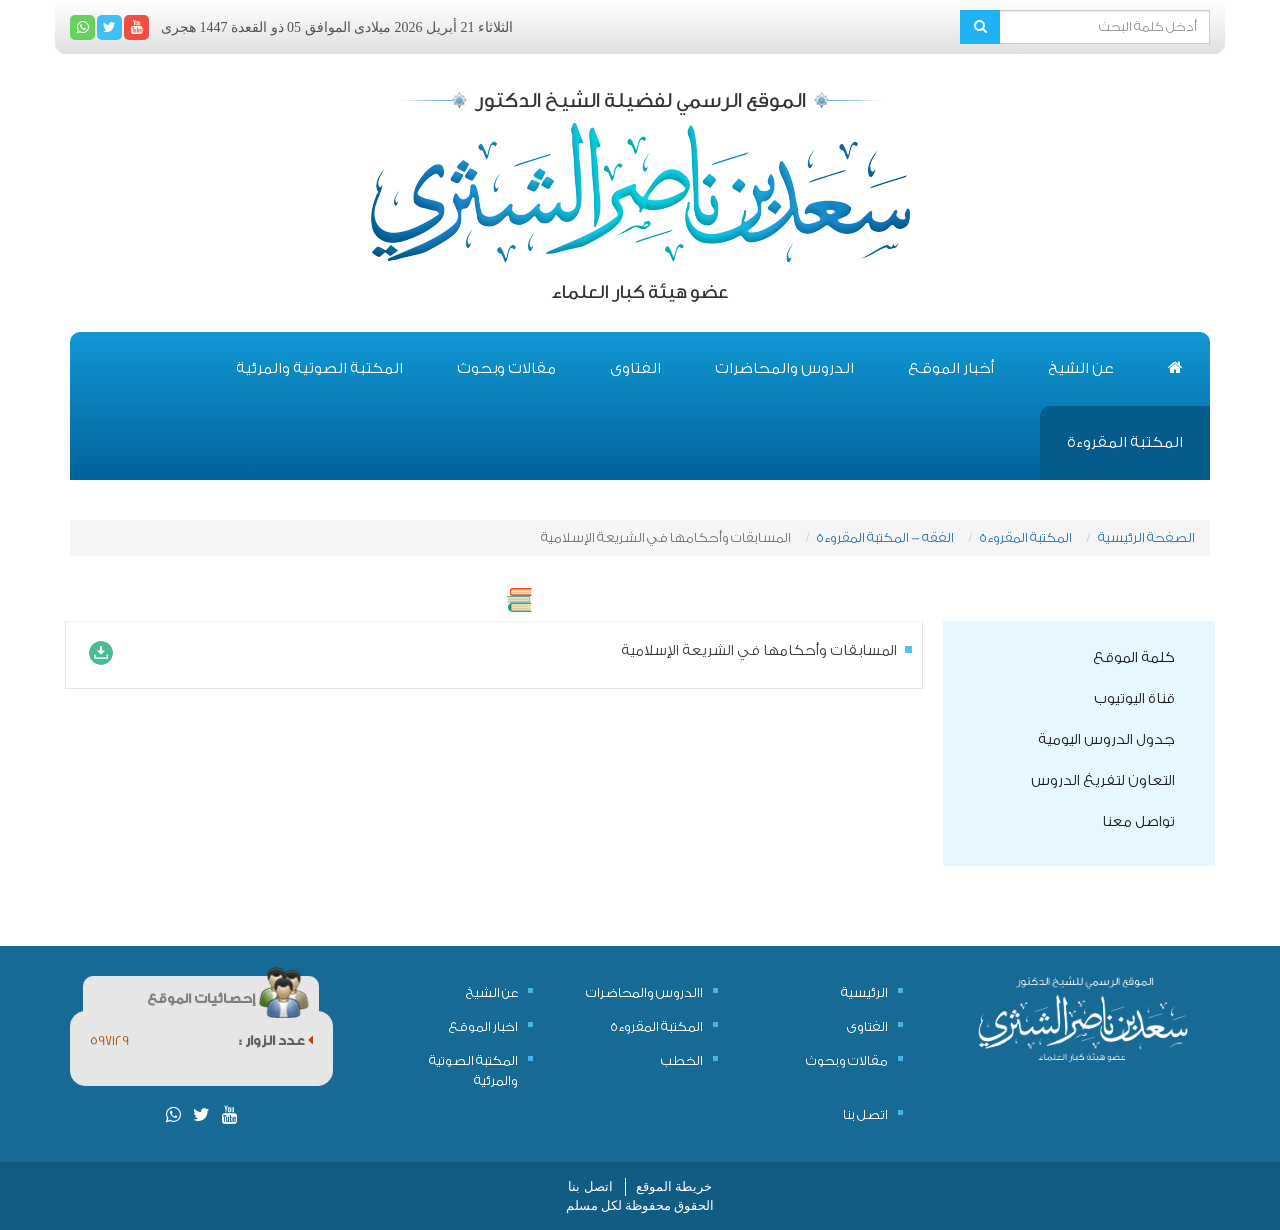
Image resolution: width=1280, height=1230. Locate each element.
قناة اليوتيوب (1134, 699)
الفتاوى (635, 368)
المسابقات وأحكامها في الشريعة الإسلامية (759, 651)
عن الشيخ (1081, 368)
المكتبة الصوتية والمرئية (319, 368)
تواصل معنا (1138, 822)
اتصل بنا (865, 1114)
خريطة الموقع (674, 1186)
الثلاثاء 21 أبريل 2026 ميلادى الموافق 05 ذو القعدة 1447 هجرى (337, 27)
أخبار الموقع (951, 368)
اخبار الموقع (483, 1026)
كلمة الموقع (1134, 658)
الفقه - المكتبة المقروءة (885, 537)
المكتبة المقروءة (1125, 442)
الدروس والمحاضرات (784, 368)
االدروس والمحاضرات (644, 992)
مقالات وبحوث (506, 368)
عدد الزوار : (276, 1040)
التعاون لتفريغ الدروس (1103, 781)
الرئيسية (864, 992)
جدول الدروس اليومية (1106, 740)
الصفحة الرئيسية (1146, 537)
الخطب (682, 1060)
